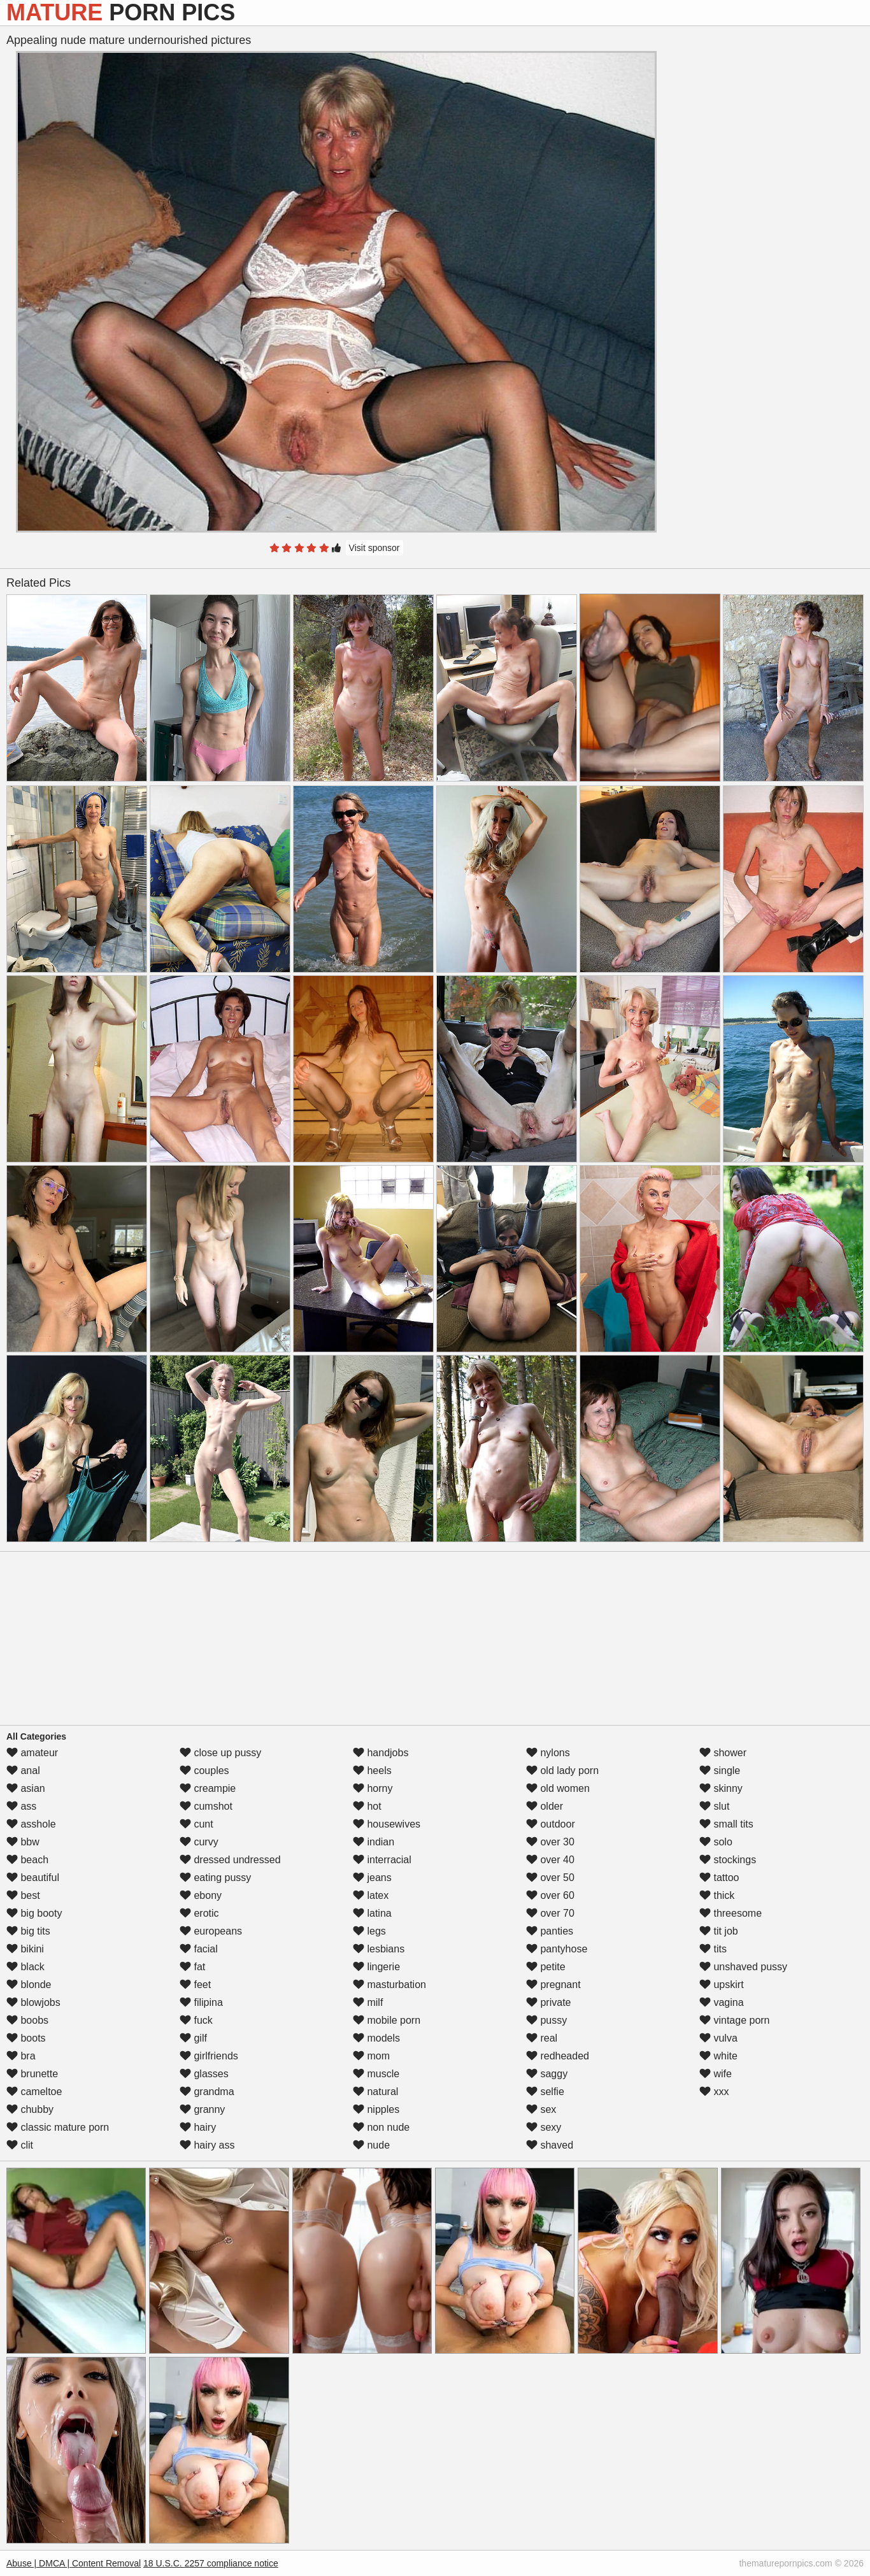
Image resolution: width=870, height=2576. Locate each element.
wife (715, 2073)
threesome (730, 1913)
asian (25, 1788)
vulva (718, 2038)
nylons (548, 1752)
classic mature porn (57, 2127)
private (548, 2002)
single (719, 1770)
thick (716, 1895)
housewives (386, 1824)
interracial (382, 1859)
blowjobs (33, 2002)
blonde (29, 1984)
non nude (381, 2127)
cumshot (206, 1806)
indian (373, 1841)
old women (558, 1788)
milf (368, 2002)
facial (199, 1948)
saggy (546, 2073)
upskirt (721, 1984)
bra (21, 2055)
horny (372, 1788)
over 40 (550, 1859)
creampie (208, 1788)
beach (27, 1859)
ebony (201, 1895)
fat (192, 1966)
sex (541, 2109)
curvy (199, 1841)
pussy (546, 2020)
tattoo (719, 1877)
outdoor (550, 1824)
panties (549, 1931)
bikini (25, 1948)
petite (546, 1966)
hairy (198, 2127)
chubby (29, 2109)
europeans (211, 1931)
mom (371, 2055)
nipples (376, 2109)
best (23, 1895)
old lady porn (562, 1770)
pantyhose (556, 1948)
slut (714, 1806)
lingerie (376, 1966)
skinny (721, 1788)
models (376, 2038)
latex (371, 1895)
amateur (32, 1752)
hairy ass (207, 2145)
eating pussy (215, 1877)
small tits (726, 1824)
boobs (27, 2020)
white (718, 2055)
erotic (199, 1913)
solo (715, 1841)
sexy (543, 2127)
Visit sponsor (374, 548)
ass (21, 1806)
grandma (207, 2091)
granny (202, 2109)
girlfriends (209, 2055)
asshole (31, 1824)
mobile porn (386, 2020)
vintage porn (734, 2020)
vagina (721, 2002)
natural (375, 2091)
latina (372, 1913)
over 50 (550, 1877)
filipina (201, 2002)
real (541, 2038)
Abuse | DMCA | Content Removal (73, 2563)
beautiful (32, 1877)
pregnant (553, 1984)
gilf (193, 2038)
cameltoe (34, 2091)
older (544, 1806)
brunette (32, 2073)
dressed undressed (230, 1859)
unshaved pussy (743, 1966)
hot (367, 1806)
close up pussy (220, 1752)
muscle (376, 2073)
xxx (714, 2091)
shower (722, 1752)
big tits (28, 1931)
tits (713, 1948)
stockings (727, 1859)
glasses (204, 2073)
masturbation (389, 1984)
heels (372, 1770)
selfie (545, 2091)
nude (371, 2145)
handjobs (380, 1752)
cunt (196, 1824)
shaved (549, 2145)
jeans (372, 1877)
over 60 (550, 1895)
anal (23, 1770)
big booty (34, 1913)
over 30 (550, 1841)
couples (204, 1770)
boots (26, 2038)
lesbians (378, 1948)
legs (369, 1931)
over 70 (550, 1913)
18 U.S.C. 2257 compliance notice (210, 2563)
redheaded (557, 2055)
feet (195, 1984)
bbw (22, 1841)
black (25, 1966)
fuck (196, 2020)
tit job (718, 1931)
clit (19, 2145)
